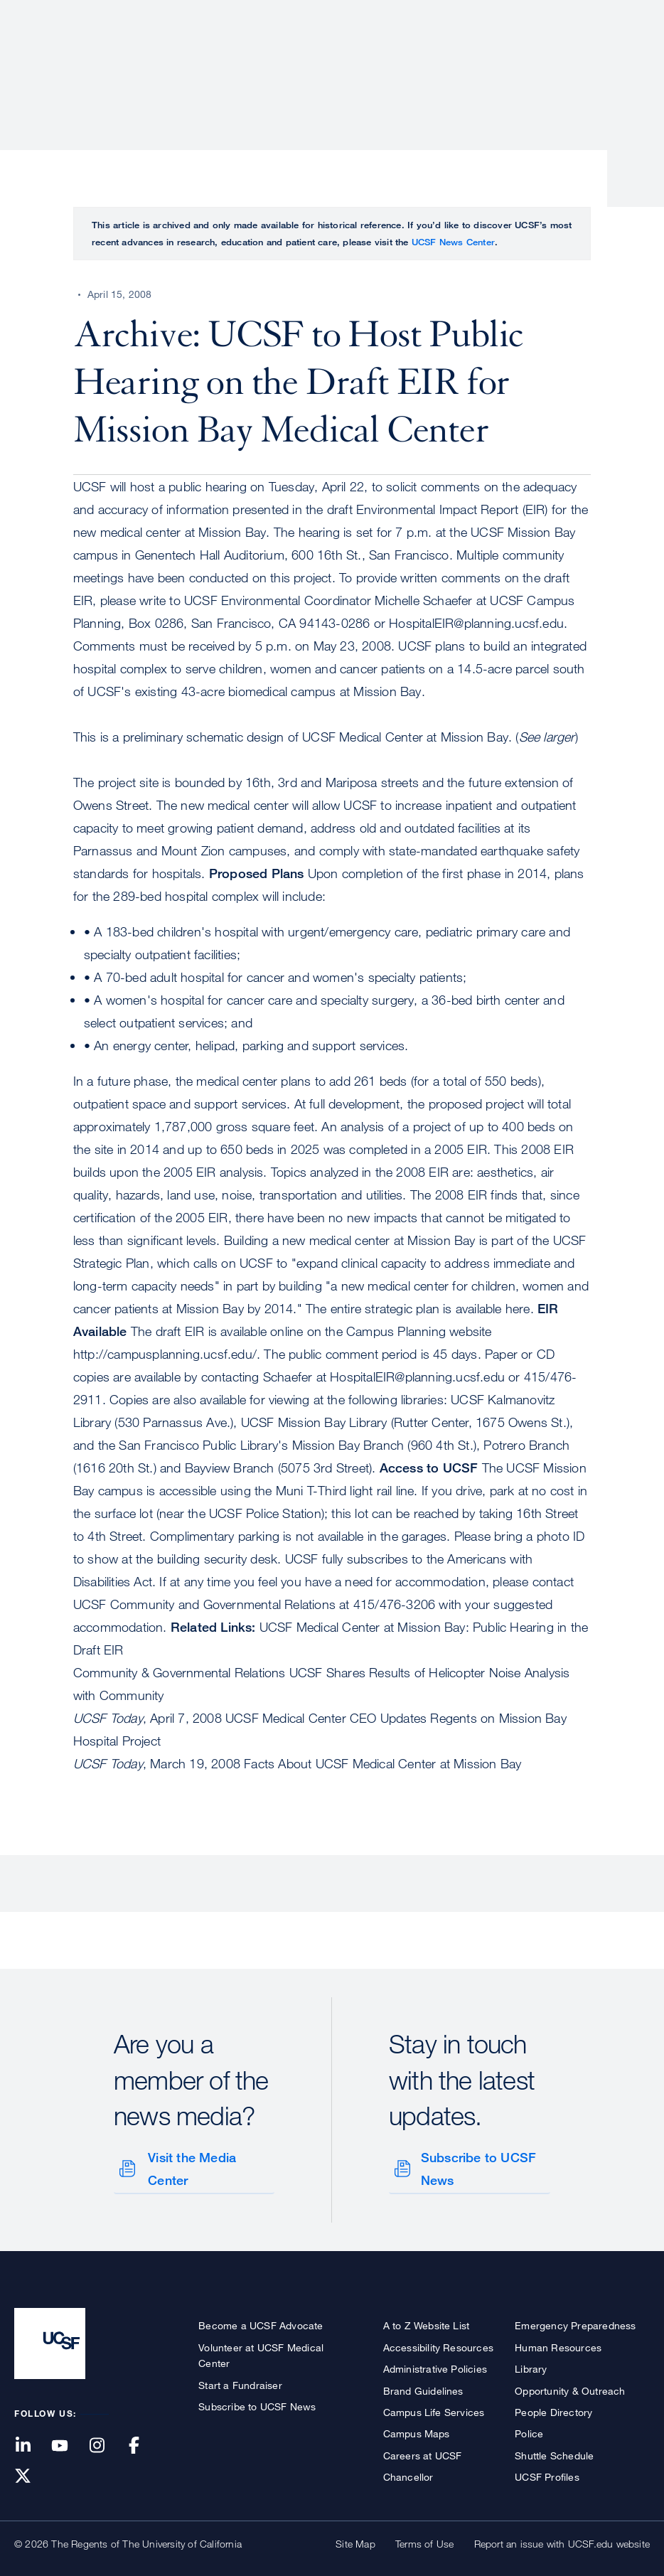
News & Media (545, 60)
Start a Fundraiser (240, 2382)
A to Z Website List (426, 2323)
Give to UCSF (596, 15)
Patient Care (279, 60)
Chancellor (408, 2474)
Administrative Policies (435, 2366)
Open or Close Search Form (624, 61)
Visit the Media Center (191, 2168)
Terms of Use (424, 2541)
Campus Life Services (434, 2409)
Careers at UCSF (422, 2453)
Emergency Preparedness (575, 2323)
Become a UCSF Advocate (260, 2323)
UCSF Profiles (547, 2474)
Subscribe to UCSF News (477, 2168)
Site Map (355, 2541)
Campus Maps (416, 2431)
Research (367, 60)
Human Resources (558, 2345)
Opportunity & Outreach (570, 2388)
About (200, 60)
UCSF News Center (453, 241)
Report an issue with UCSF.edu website (562, 2541)
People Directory (553, 2409)
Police (529, 2431)
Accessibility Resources (438, 2345)
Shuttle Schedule (554, 2453)
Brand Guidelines (423, 2388)
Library (531, 2366)
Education (450, 60)
